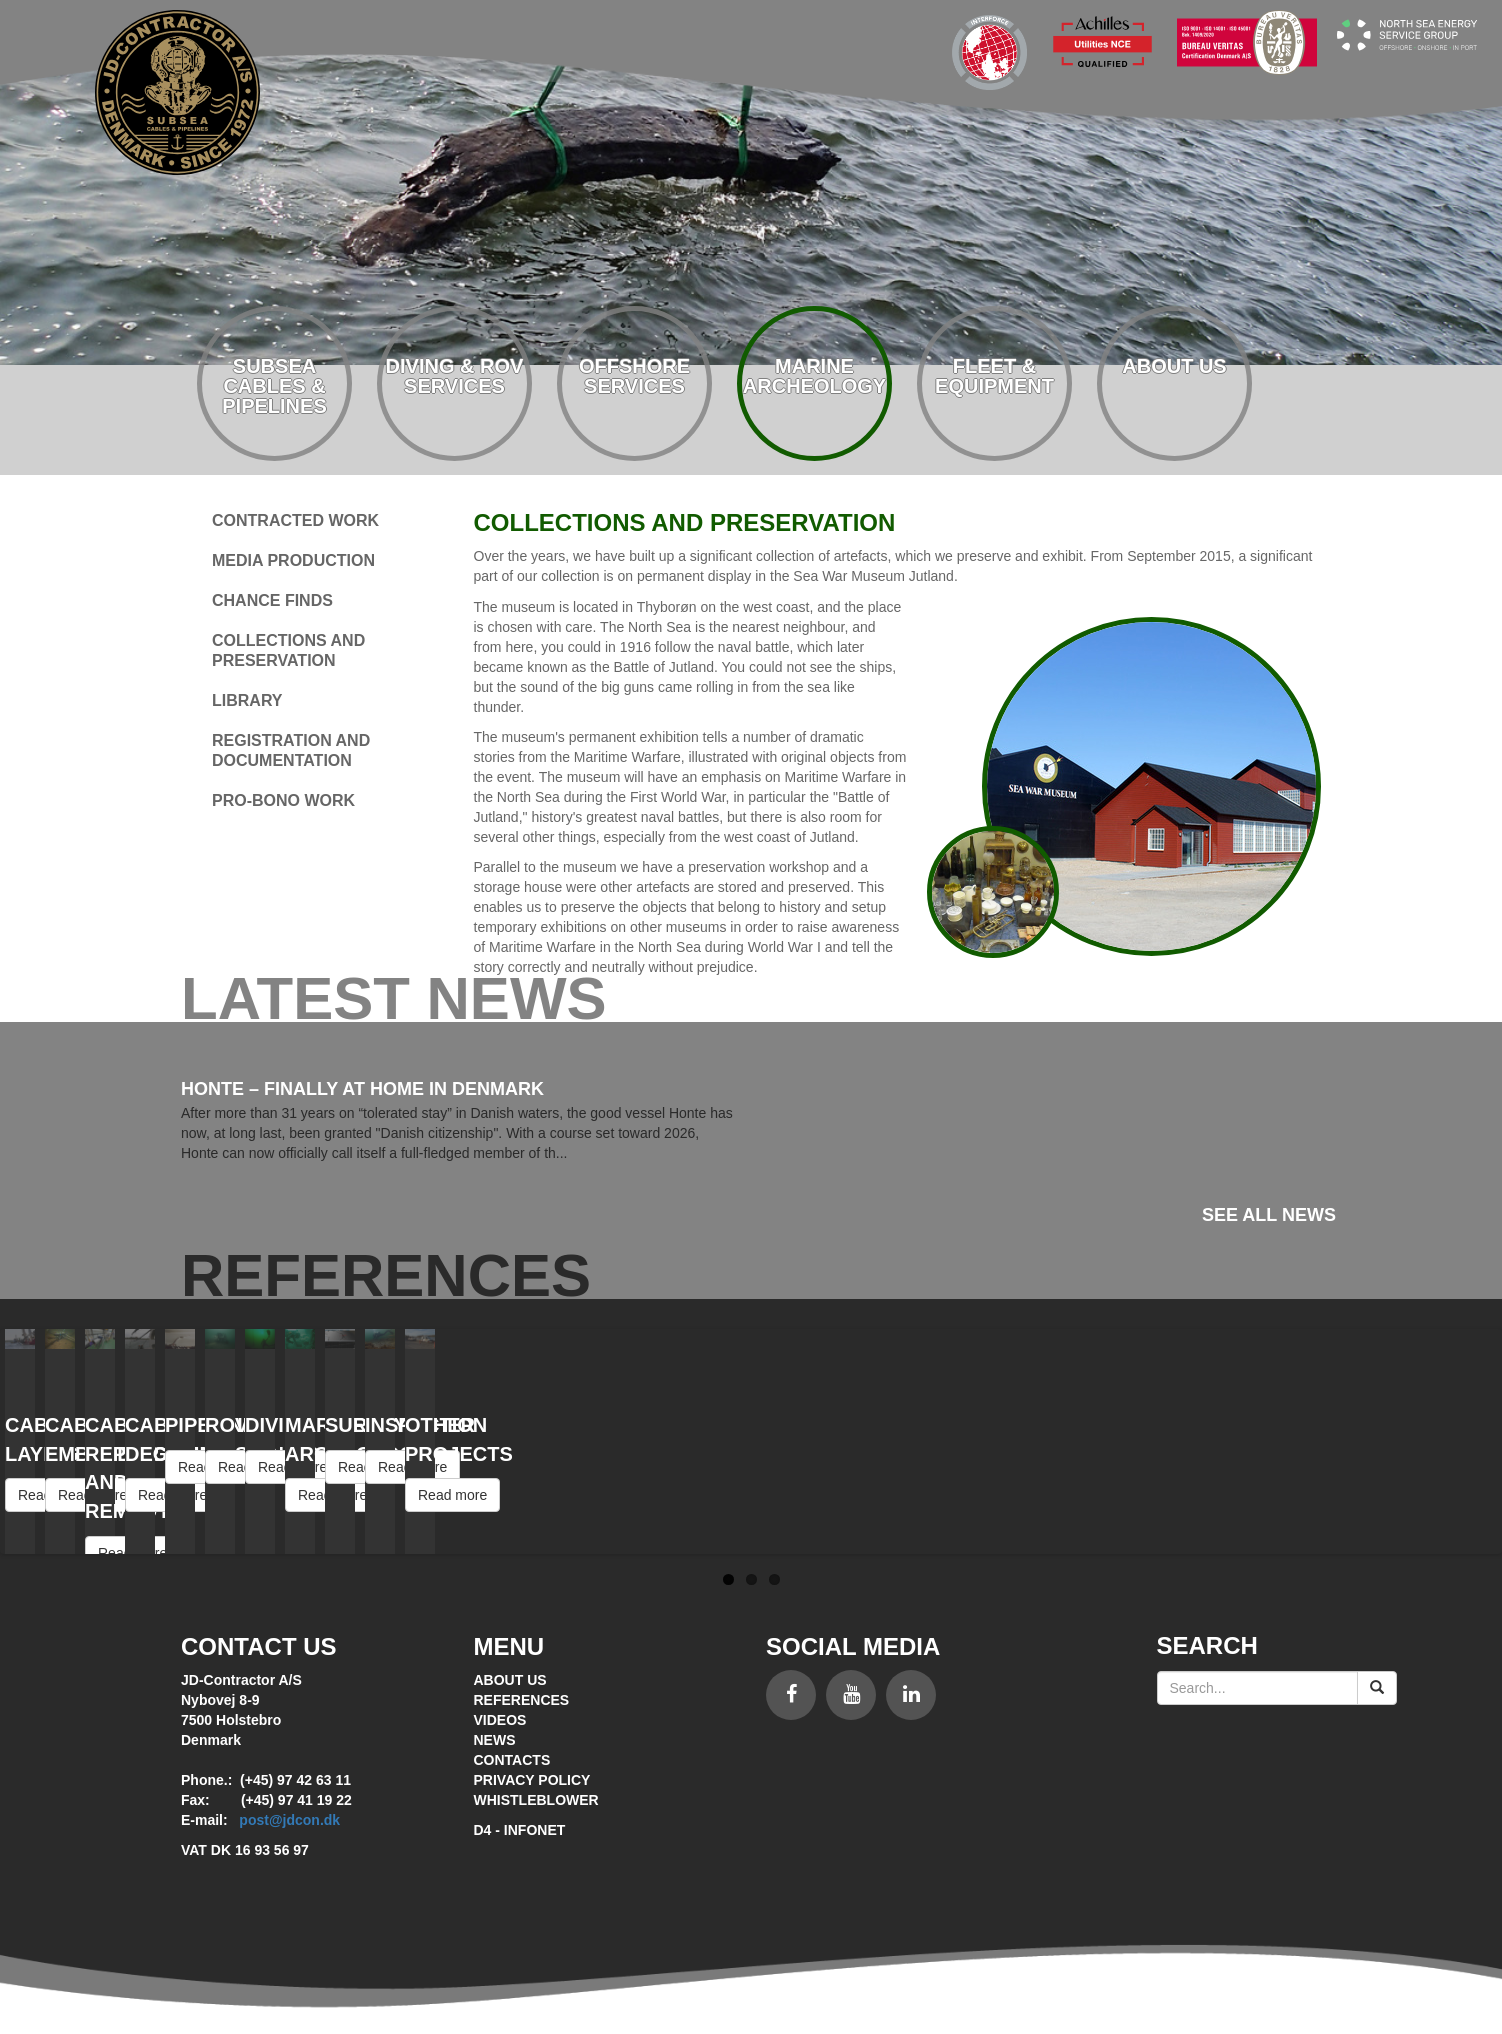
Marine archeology (814, 376)
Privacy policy (532, 1780)
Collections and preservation (288, 650)
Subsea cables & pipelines (274, 386)
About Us (510, 1680)
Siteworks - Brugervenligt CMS (751, 1909)
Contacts (512, 1760)
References (522, 1700)
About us (1174, 366)
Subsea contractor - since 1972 (177, 92)
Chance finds (272, 600)
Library (247, 700)
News (495, 1740)
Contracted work (295, 520)
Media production (293, 560)
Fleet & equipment (994, 376)
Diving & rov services (455, 376)
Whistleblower (536, 1800)
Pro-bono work (283, 800)
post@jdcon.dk (289, 1820)
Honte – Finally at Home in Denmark (362, 1089)
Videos (500, 1720)
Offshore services (634, 376)
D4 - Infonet (520, 1830)
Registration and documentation (291, 750)
